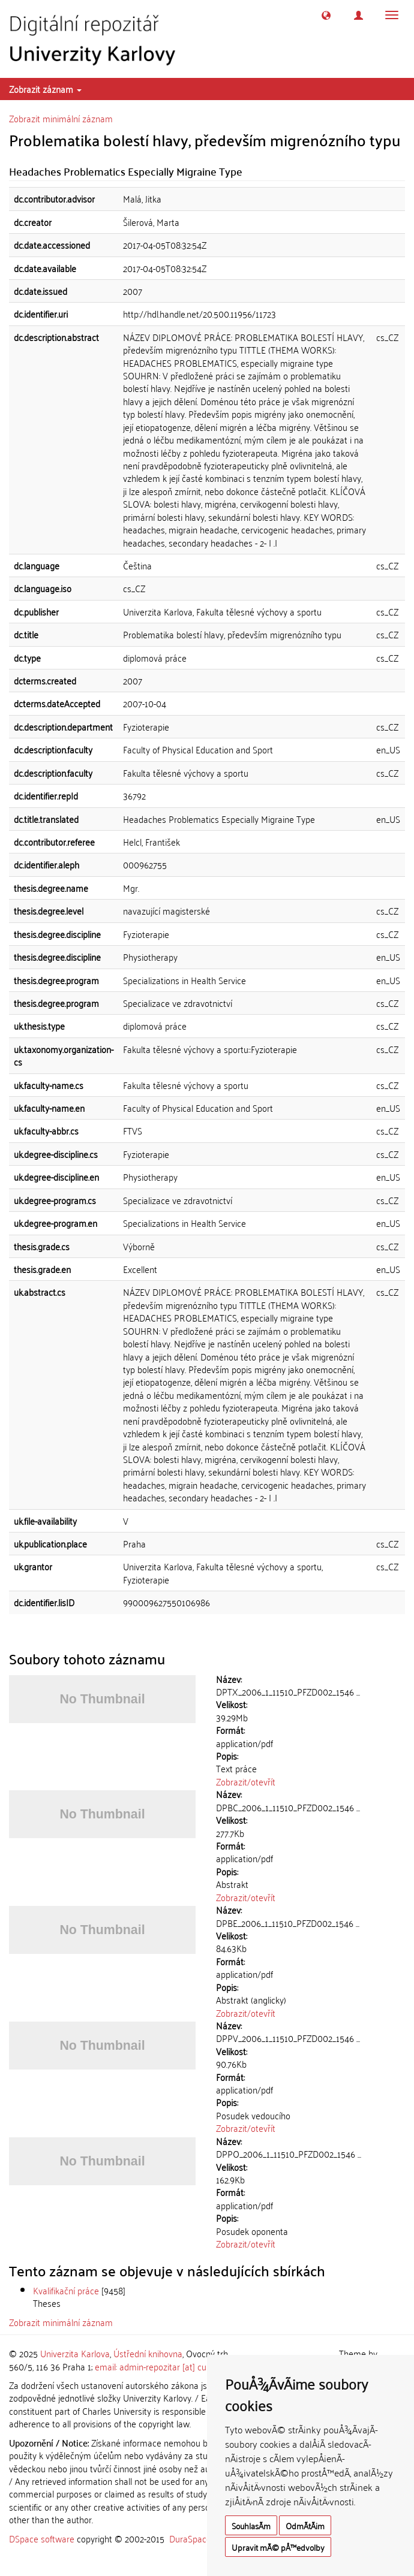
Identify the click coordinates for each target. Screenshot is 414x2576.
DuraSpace (190, 2538)
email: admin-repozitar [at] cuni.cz (159, 2366)
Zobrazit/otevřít (245, 1781)
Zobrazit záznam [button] (45, 88)
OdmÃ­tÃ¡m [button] (305, 2525)
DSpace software (41, 2538)
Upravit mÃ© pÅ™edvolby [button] (278, 2546)
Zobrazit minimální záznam (61, 118)
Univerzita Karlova (75, 2353)
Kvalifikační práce (66, 2290)
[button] (326, 15)
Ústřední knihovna (147, 2353)
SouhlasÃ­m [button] (251, 2525)
